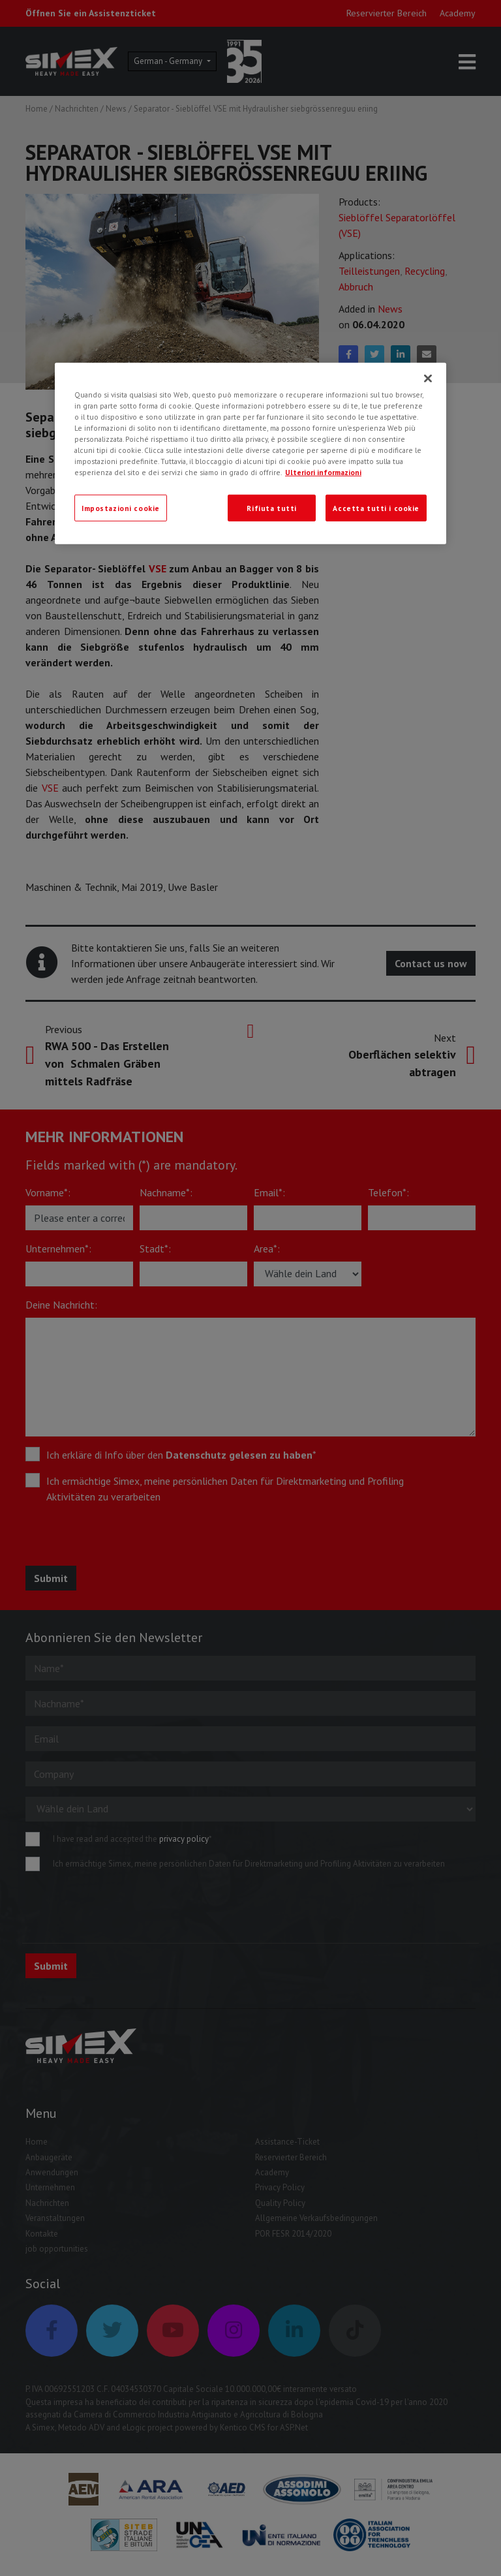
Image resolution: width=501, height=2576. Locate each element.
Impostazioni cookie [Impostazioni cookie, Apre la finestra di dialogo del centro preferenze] (121, 507)
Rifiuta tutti (271, 507)
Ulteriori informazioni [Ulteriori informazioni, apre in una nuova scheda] (323, 472)
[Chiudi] (428, 378)
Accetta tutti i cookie (376, 507)
